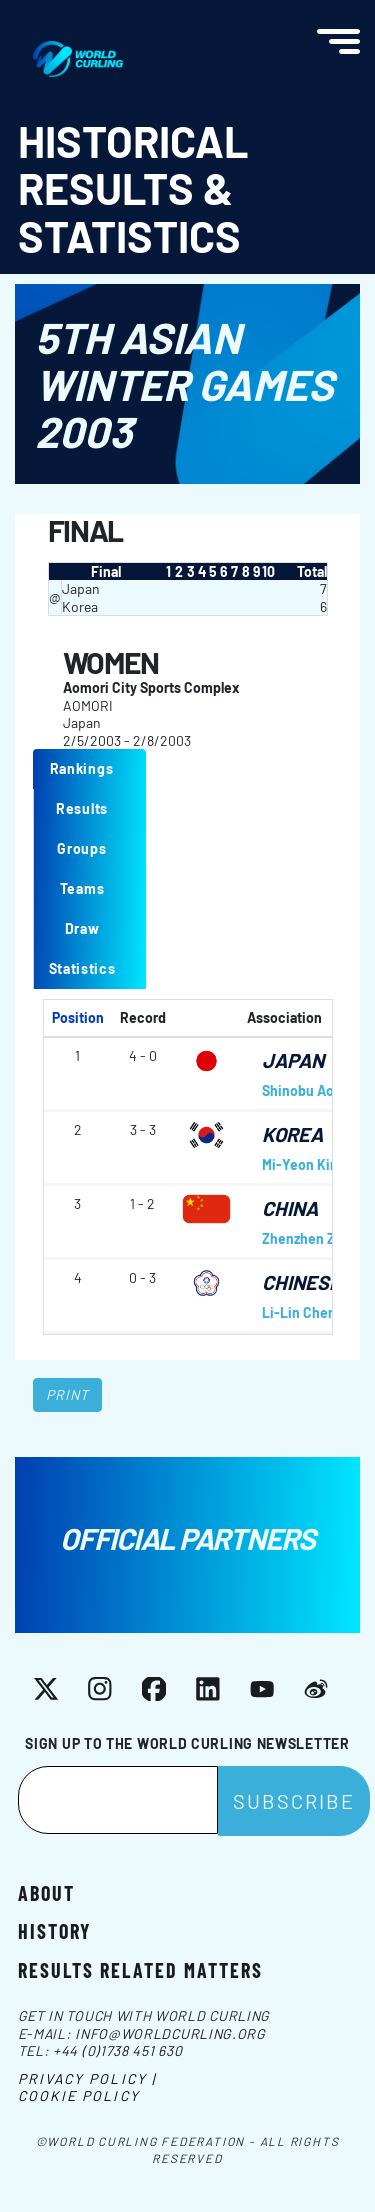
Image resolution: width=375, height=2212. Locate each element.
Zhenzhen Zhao (310, 1238)
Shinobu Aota (304, 1090)
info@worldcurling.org (170, 2033)
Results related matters (140, 1969)
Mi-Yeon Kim (302, 1164)
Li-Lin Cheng (303, 1312)
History (54, 1930)
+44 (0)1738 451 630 (117, 2050)
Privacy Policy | (87, 2078)
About (46, 1892)
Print (68, 1394)
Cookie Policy (79, 2095)
